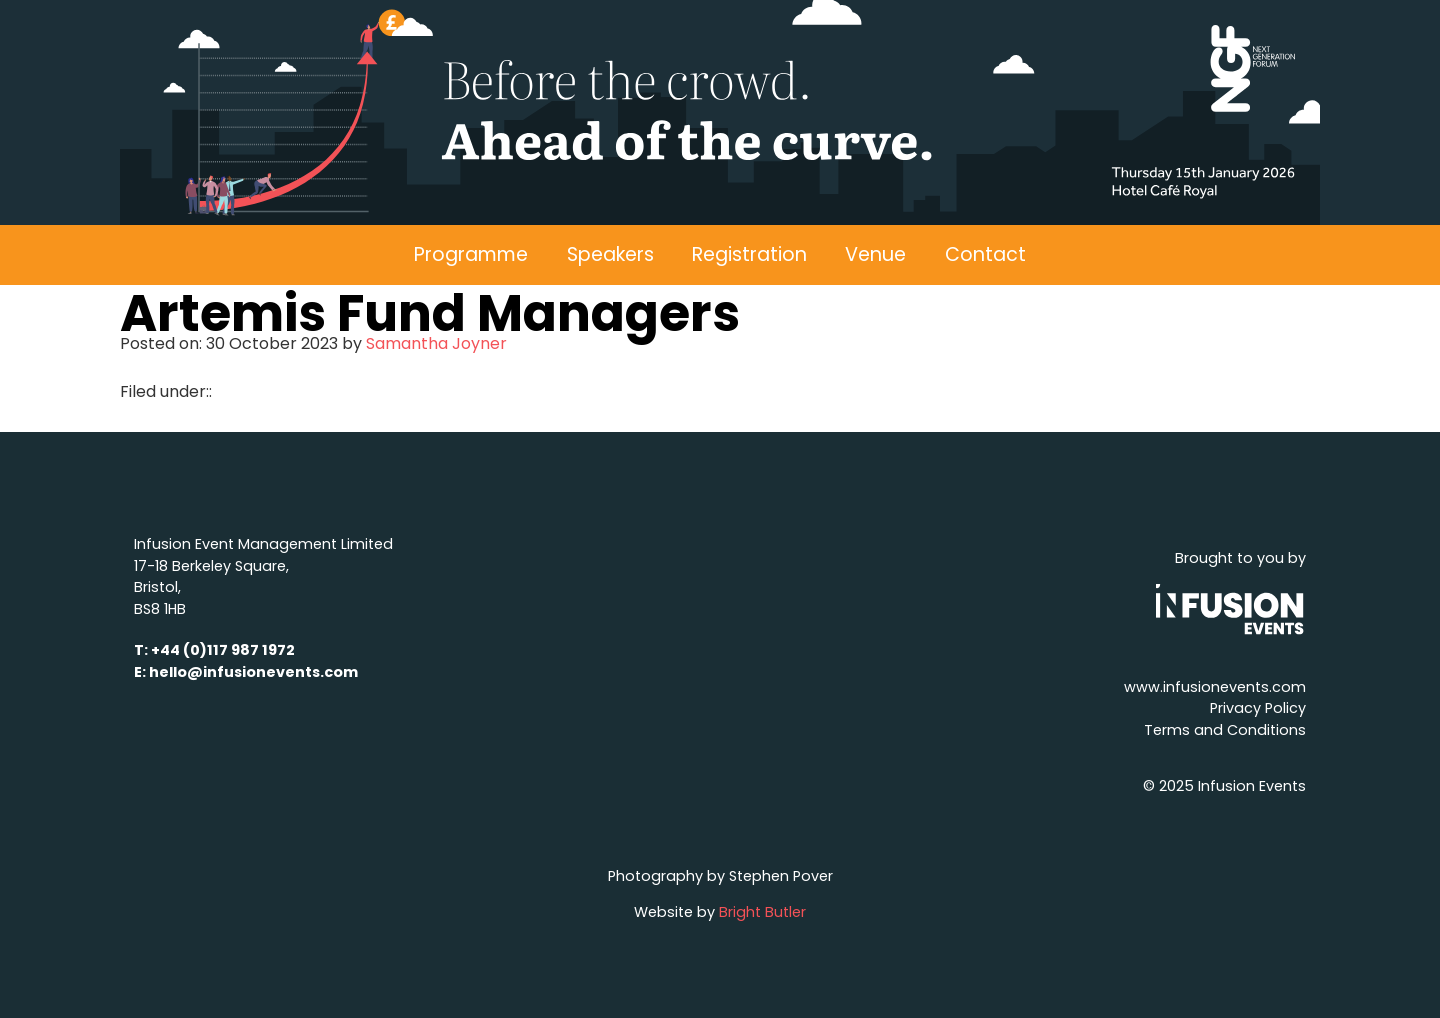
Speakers (610, 254)
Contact (985, 254)
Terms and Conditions (1225, 730)
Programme (471, 254)
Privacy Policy (1258, 708)
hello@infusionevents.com (253, 672)
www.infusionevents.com (1215, 687)
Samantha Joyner (436, 343)
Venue (875, 254)
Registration (749, 254)
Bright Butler (762, 912)
